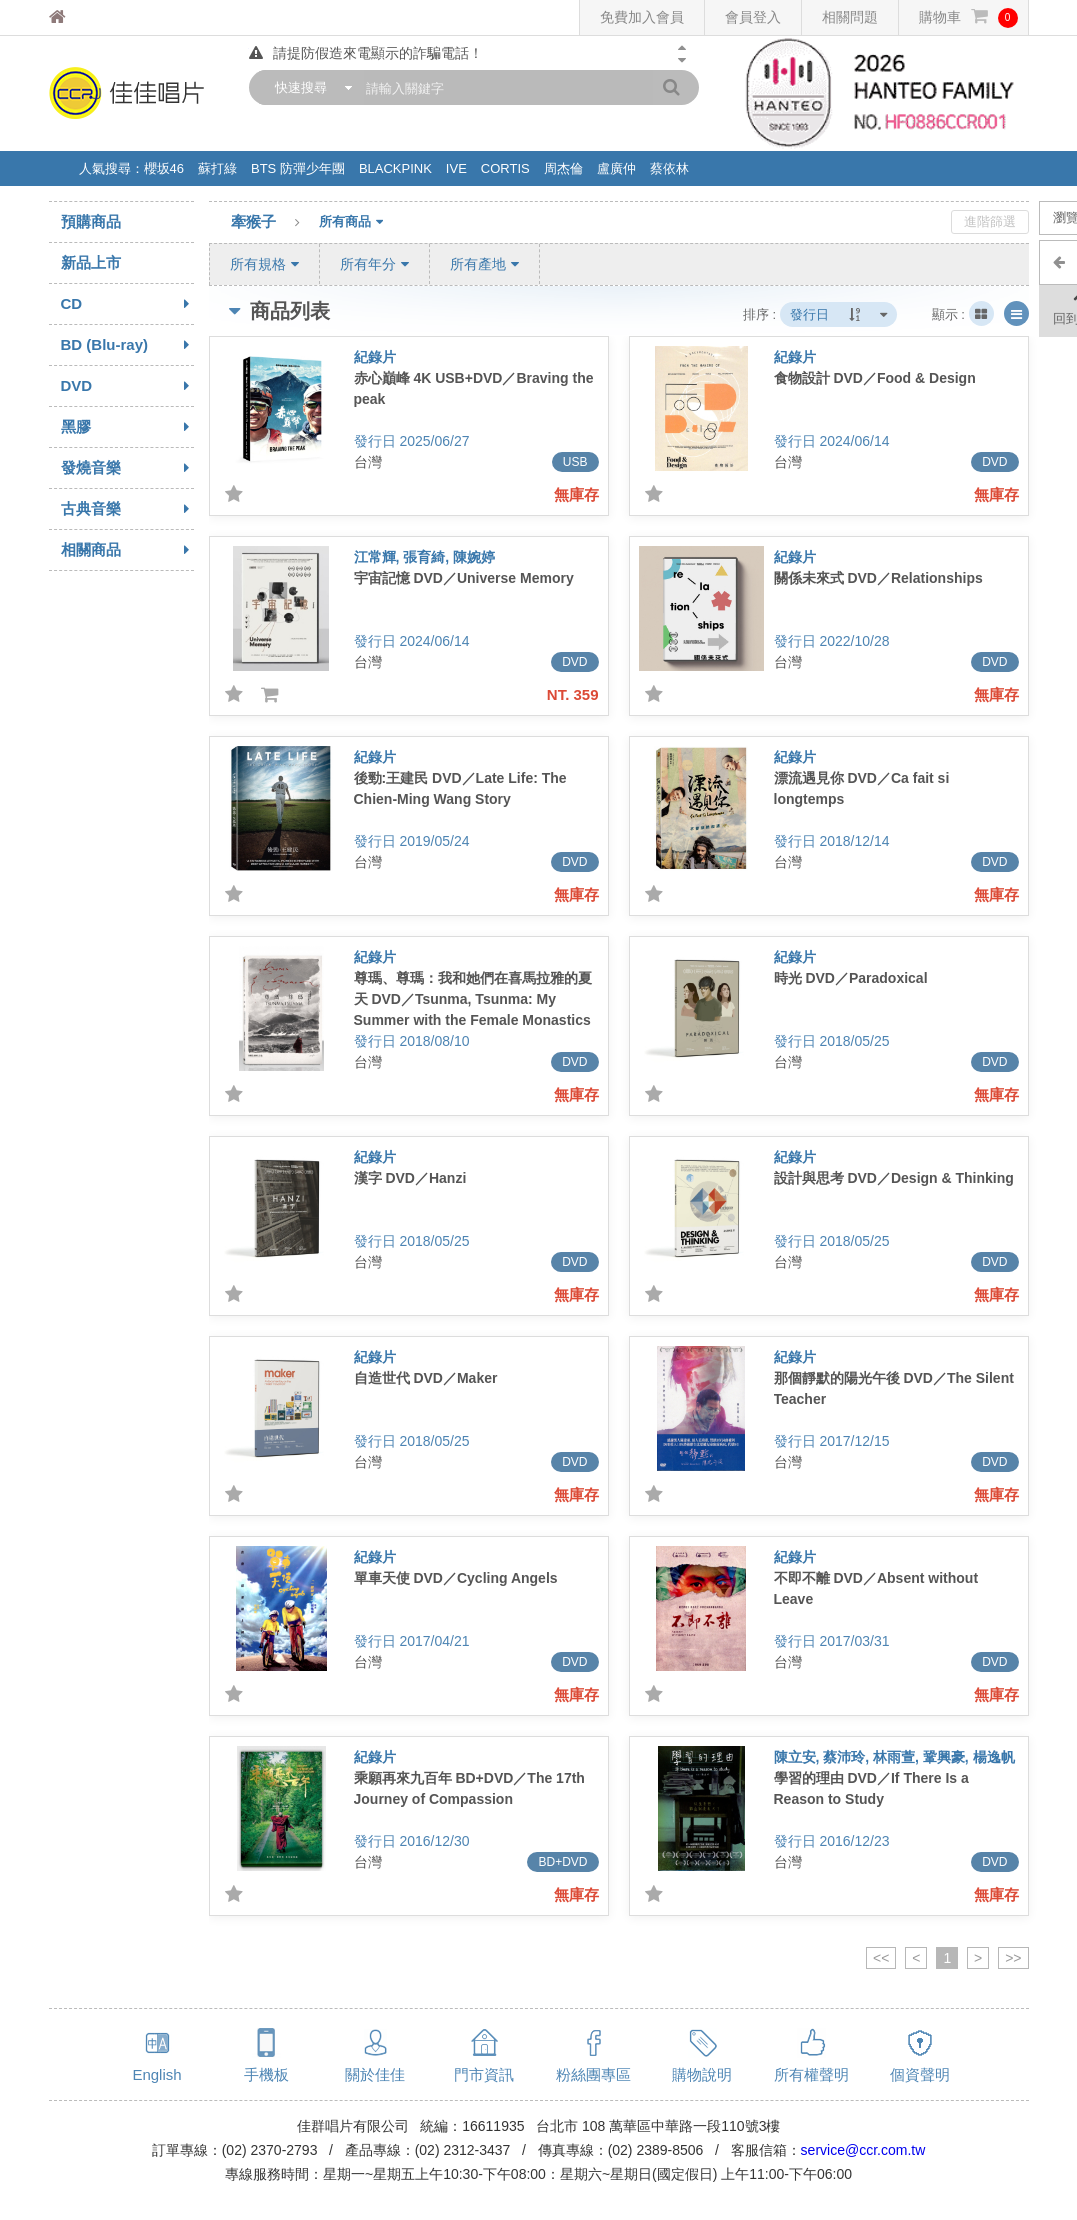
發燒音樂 (127, 468)
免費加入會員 (642, 17)
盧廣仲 (616, 168)
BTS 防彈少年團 (298, 168)
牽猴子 (275, 223)
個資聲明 (920, 2074)
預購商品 (91, 221)
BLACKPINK (395, 168)
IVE (456, 168)
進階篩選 (990, 221)
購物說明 (702, 2074)
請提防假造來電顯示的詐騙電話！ (366, 53)
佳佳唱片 (94, 17)
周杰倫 (563, 168)
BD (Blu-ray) (127, 345)
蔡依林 (669, 168)
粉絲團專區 (593, 2074)
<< (881, 1958)
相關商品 (127, 550)
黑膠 (127, 427)
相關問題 (850, 17)
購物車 (968, 17)
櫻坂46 (164, 168)
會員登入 (753, 17)
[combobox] (309, 87)
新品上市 (91, 262)
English (156, 2074)
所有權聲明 (811, 2074)
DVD (127, 386)
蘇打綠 (217, 168)
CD (127, 304)
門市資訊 (484, 2074)
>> (1013, 1958)
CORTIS (505, 168)
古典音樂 (127, 509)
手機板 (266, 2074)
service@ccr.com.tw (863, 2150)
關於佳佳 (375, 2074)
